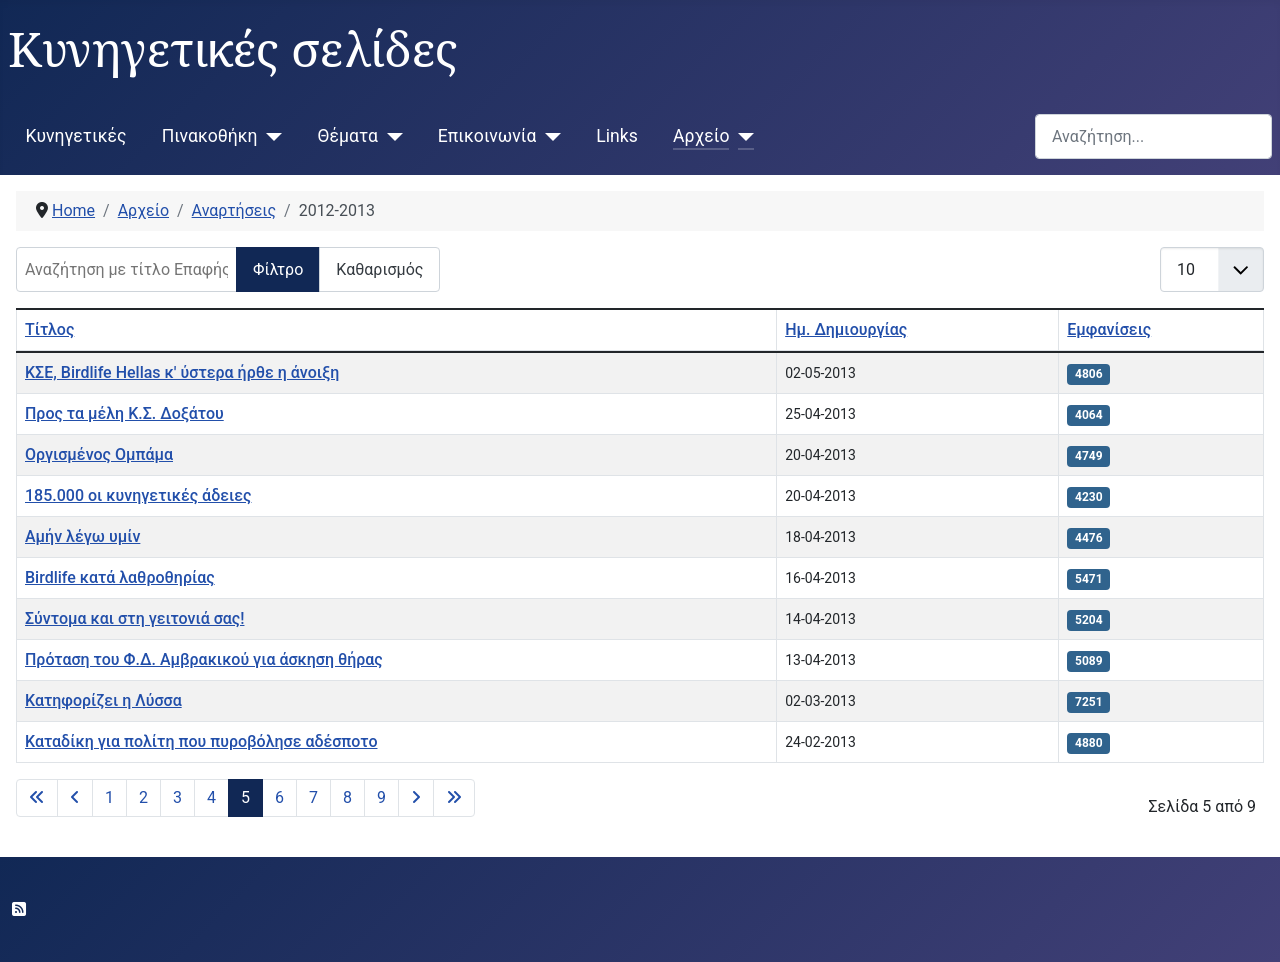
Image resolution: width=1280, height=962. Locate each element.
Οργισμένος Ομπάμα (99, 454)
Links (616, 136)
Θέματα (348, 136)
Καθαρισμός (379, 269)
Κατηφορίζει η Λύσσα (103, 700)
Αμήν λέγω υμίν (82, 536)
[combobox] (1153, 136)
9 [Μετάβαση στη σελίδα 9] (381, 797)
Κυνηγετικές (76, 136)
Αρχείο (701, 136)
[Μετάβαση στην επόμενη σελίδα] (416, 798)
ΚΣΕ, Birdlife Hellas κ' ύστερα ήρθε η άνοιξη (182, 372)
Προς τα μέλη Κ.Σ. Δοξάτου (124, 413)
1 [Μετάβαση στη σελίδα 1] (109, 797)
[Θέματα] (390, 136)
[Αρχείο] (741, 136)
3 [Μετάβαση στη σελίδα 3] (177, 797)
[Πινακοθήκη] (270, 136)
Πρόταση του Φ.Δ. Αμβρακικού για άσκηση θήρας (204, 659)
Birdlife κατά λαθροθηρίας (120, 577)
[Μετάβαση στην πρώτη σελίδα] (37, 798)
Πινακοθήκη (210, 136)
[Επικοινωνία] (548, 136)
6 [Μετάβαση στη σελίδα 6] (279, 797)
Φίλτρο (278, 269)
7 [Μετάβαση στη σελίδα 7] (313, 797)
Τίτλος (49, 329)
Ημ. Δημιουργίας (846, 329)
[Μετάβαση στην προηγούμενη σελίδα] (75, 798)
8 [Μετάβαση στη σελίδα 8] (347, 797)
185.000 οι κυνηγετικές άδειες (138, 495)
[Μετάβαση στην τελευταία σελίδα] (454, 798)
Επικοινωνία (487, 136)
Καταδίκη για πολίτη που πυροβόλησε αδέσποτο (201, 741)
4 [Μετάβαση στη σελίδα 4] (211, 797)
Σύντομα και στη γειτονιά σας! (134, 618)
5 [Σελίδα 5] (245, 797)
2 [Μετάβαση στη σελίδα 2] (143, 797)
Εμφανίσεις (1109, 329)
